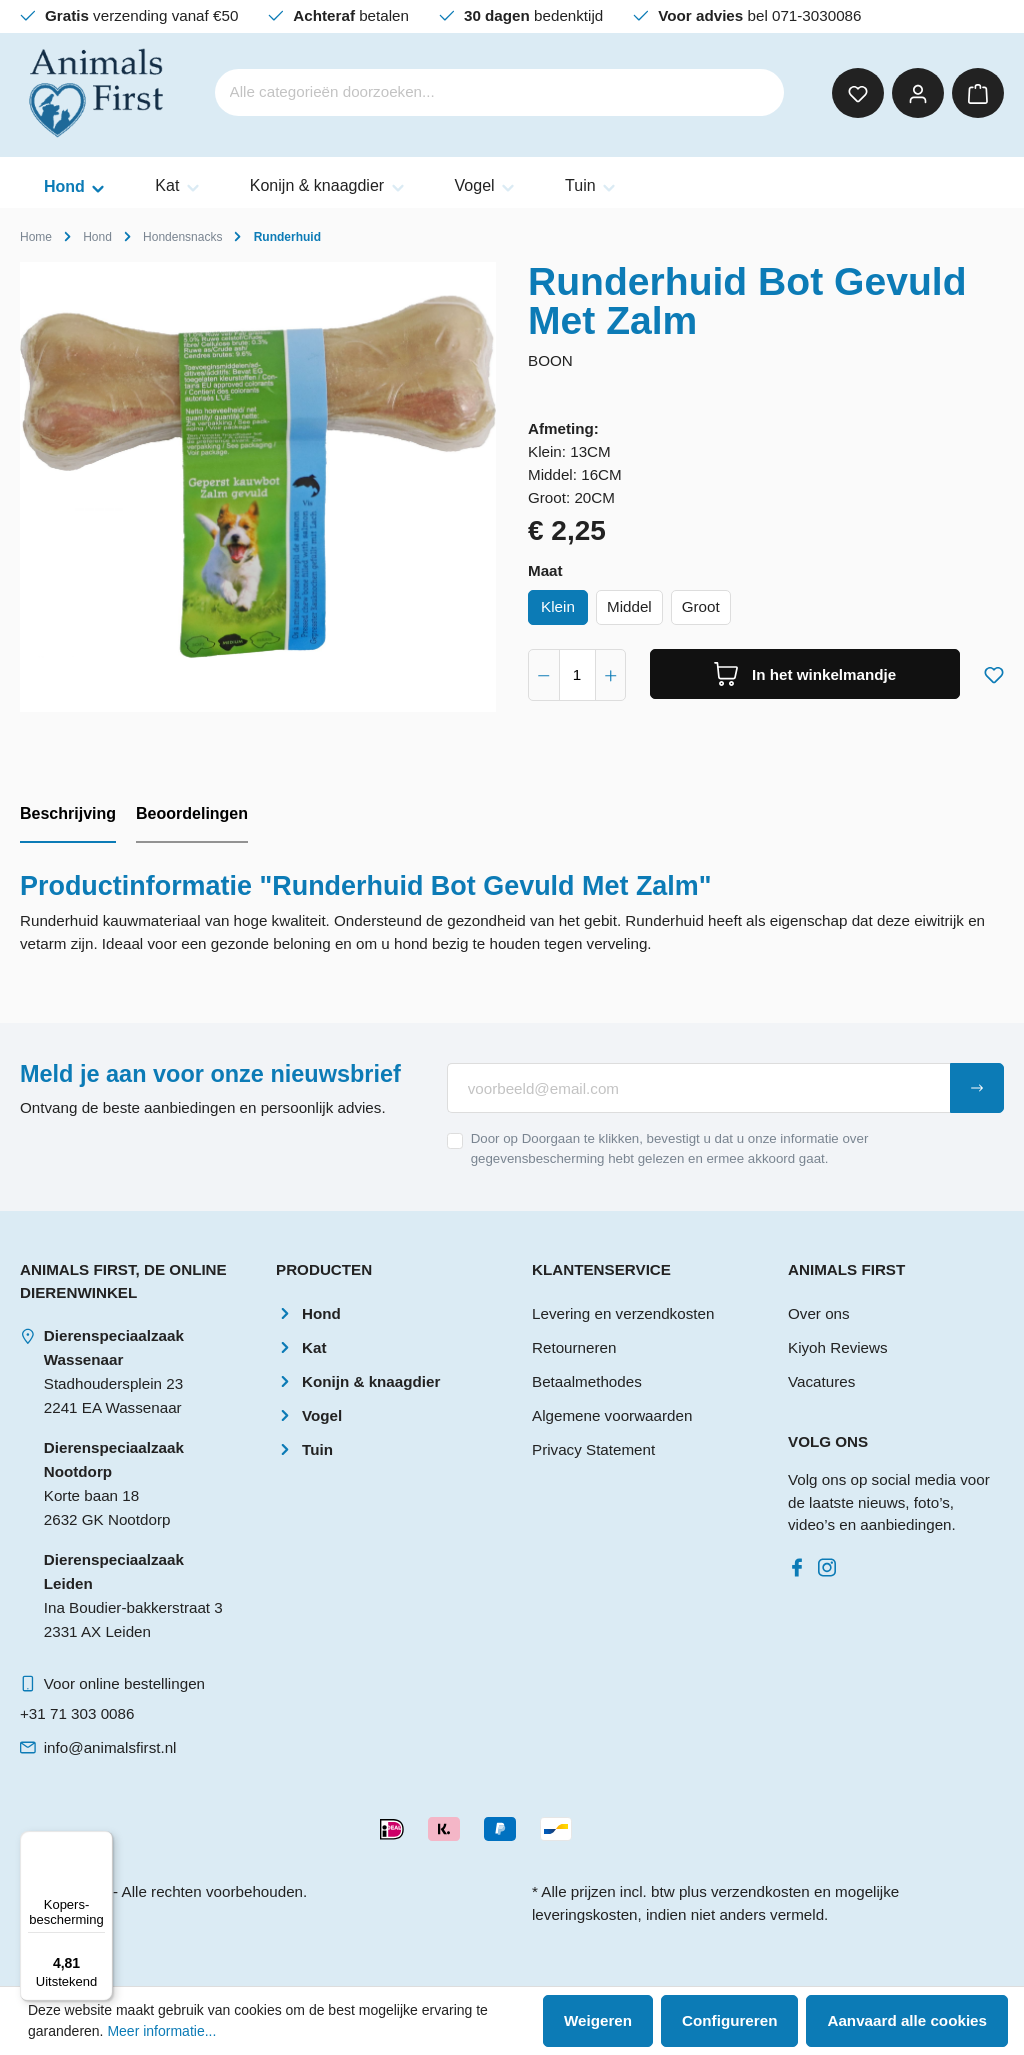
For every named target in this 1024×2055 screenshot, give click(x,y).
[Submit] (977, 1088)
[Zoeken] (756, 92)
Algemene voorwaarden (612, 1415)
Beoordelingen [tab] (192, 813)
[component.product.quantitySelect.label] (577, 675)
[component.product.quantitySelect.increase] (611, 675)
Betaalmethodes (587, 1381)
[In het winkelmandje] (805, 674)
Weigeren (598, 2020)
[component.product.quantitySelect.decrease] (544, 675)
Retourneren (574, 1347)
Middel (629, 606)
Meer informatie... (161, 2031)
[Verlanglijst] (858, 93)
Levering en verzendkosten (623, 1313)
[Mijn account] (918, 93)
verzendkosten (760, 1891)
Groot (701, 606)
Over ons (819, 1313)
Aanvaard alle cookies (907, 2020)
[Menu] (101, 1843)
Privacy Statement (593, 1449)
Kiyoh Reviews (838, 1347)
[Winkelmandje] (978, 93)
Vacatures (821, 1381)
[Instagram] (831, 1562)
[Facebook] (801, 1562)
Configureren (729, 2020)
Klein (558, 606)
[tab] (68, 815)
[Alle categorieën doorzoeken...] (472, 92)
